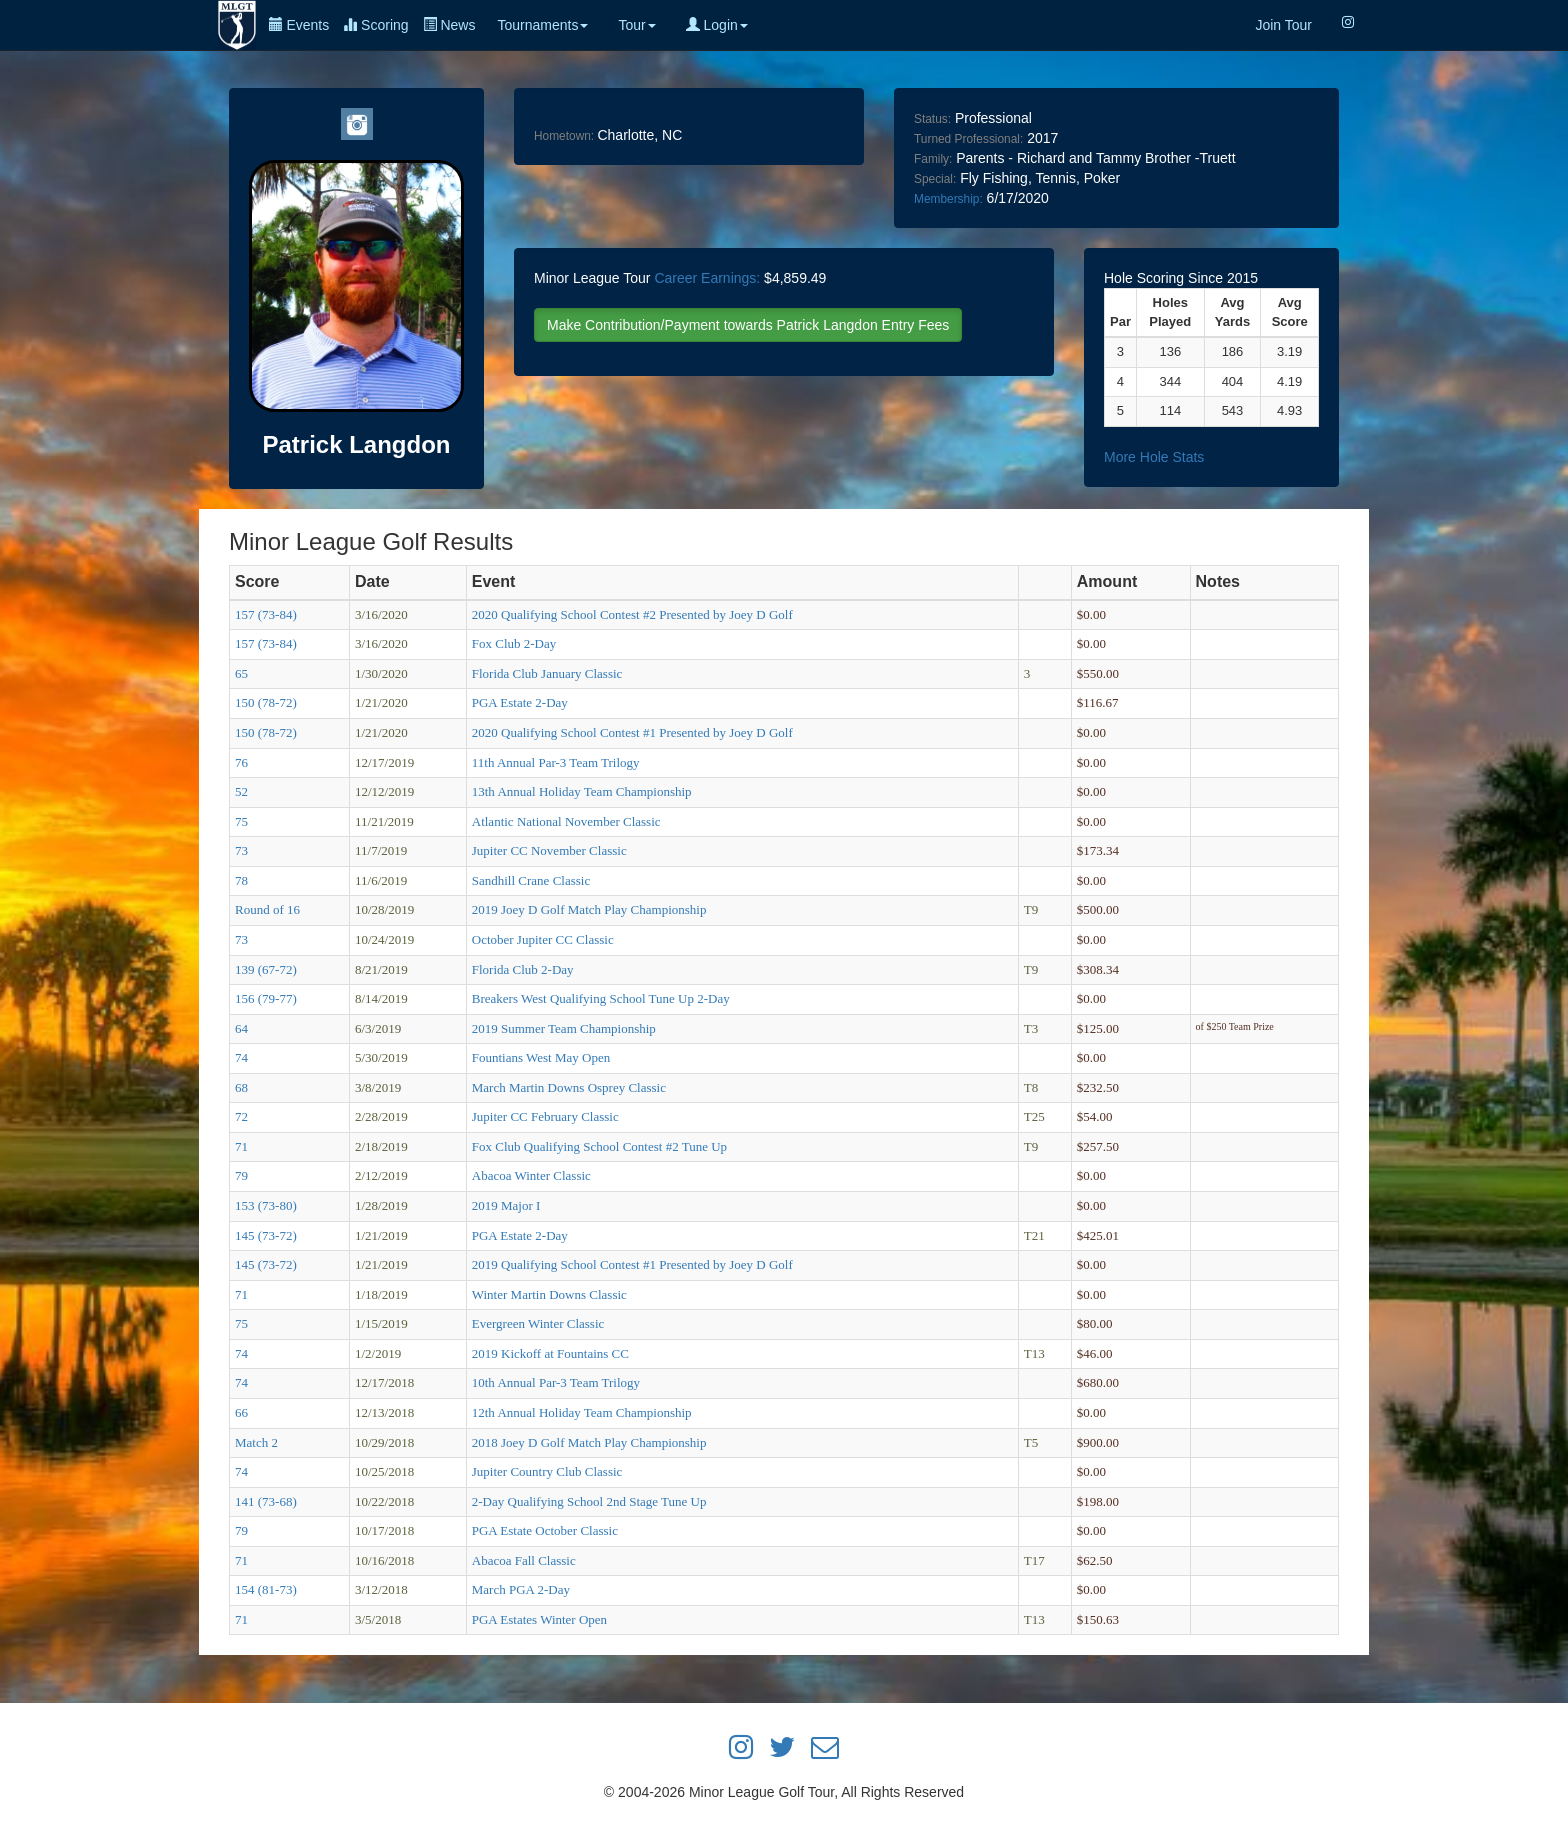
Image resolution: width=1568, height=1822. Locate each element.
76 (241, 762)
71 (241, 1146)
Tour (636, 25)
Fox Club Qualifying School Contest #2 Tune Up (599, 1146)
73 (241, 850)
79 (241, 1175)
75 (241, 821)
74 (241, 1057)
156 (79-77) (266, 998)
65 (241, 673)
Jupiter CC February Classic (545, 1116)
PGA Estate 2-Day (520, 702)
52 (241, 791)
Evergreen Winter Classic (538, 1323)
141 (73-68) (266, 1501)
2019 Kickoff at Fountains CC (550, 1353)
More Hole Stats (1154, 457)
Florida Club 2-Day (523, 969)
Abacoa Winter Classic (531, 1175)
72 (241, 1116)
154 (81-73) (266, 1589)
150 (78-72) (266, 702)
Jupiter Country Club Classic (547, 1471)
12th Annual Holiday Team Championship (582, 1412)
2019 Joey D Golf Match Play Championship (589, 909)
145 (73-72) (266, 1235)
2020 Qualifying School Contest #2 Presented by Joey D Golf (632, 614)
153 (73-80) (266, 1205)
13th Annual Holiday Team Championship (582, 791)
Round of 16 (267, 909)
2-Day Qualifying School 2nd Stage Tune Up (589, 1501)
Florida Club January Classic (547, 673)
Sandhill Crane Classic (531, 880)
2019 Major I (506, 1205)
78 (241, 880)
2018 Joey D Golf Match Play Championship (589, 1442)
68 (241, 1087)
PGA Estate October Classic (545, 1530)
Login (717, 25)
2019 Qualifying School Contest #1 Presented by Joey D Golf (632, 1264)
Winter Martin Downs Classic (549, 1294)
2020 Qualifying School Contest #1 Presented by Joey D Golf (632, 732)
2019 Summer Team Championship (564, 1028)
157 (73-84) (266, 614)
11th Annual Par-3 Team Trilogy (556, 762)
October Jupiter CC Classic (543, 939)
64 (241, 1028)
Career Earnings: (707, 278)
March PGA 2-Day (521, 1589)
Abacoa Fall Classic (524, 1560)
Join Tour (1283, 25)
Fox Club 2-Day (514, 643)
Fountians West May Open (541, 1057)
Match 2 (256, 1442)
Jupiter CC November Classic (549, 850)
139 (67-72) (266, 969)
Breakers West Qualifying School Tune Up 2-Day (601, 998)
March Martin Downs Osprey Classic (569, 1087)
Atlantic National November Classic (566, 821)
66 (241, 1412)
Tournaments (542, 25)
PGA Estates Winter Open (539, 1619)
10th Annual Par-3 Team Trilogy (556, 1382)
